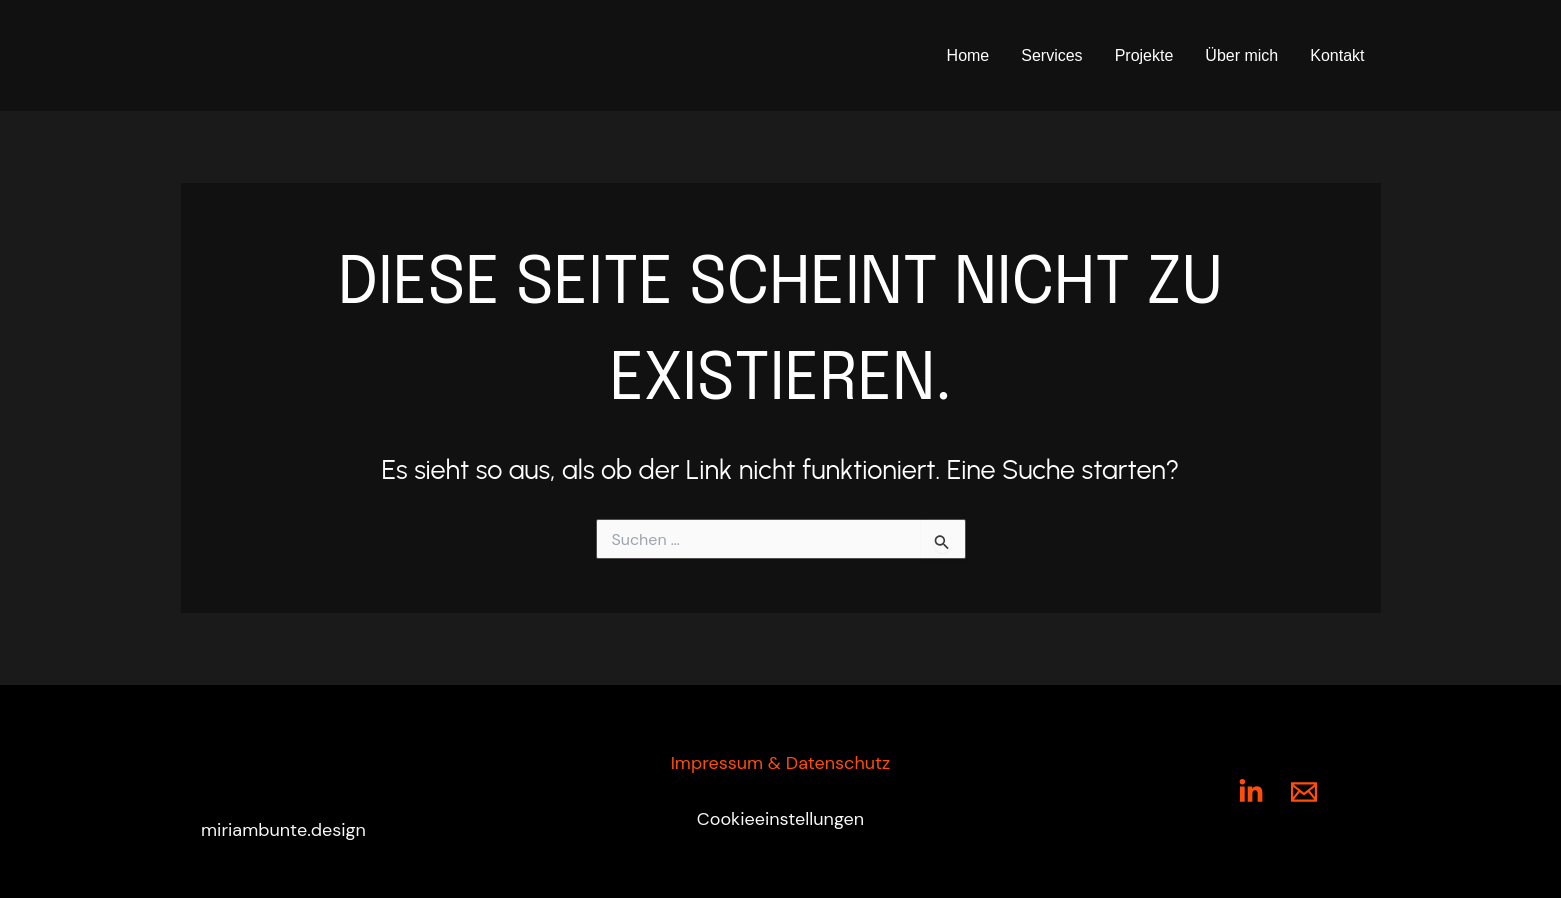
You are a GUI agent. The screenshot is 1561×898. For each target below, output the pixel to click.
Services (1051, 55)
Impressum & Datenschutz (781, 763)
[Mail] (1304, 792)
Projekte (1144, 55)
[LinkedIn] (1251, 792)
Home (968, 55)
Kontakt (1337, 55)
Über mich (1241, 55)
